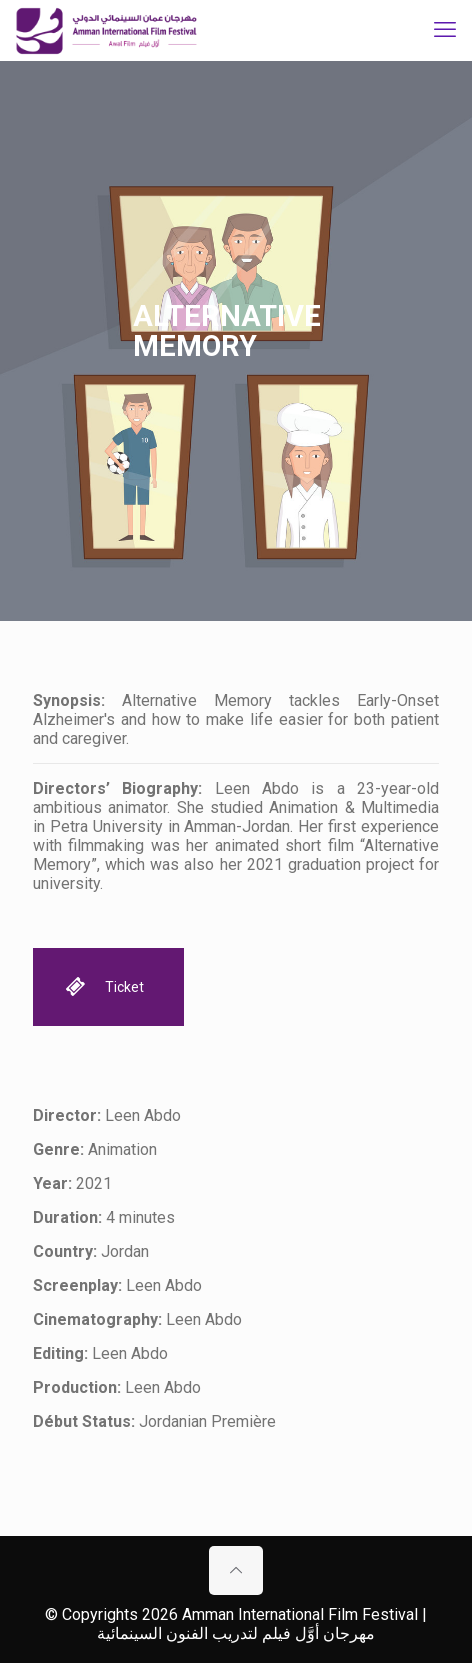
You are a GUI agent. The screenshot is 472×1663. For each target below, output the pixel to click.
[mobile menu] (445, 30)
